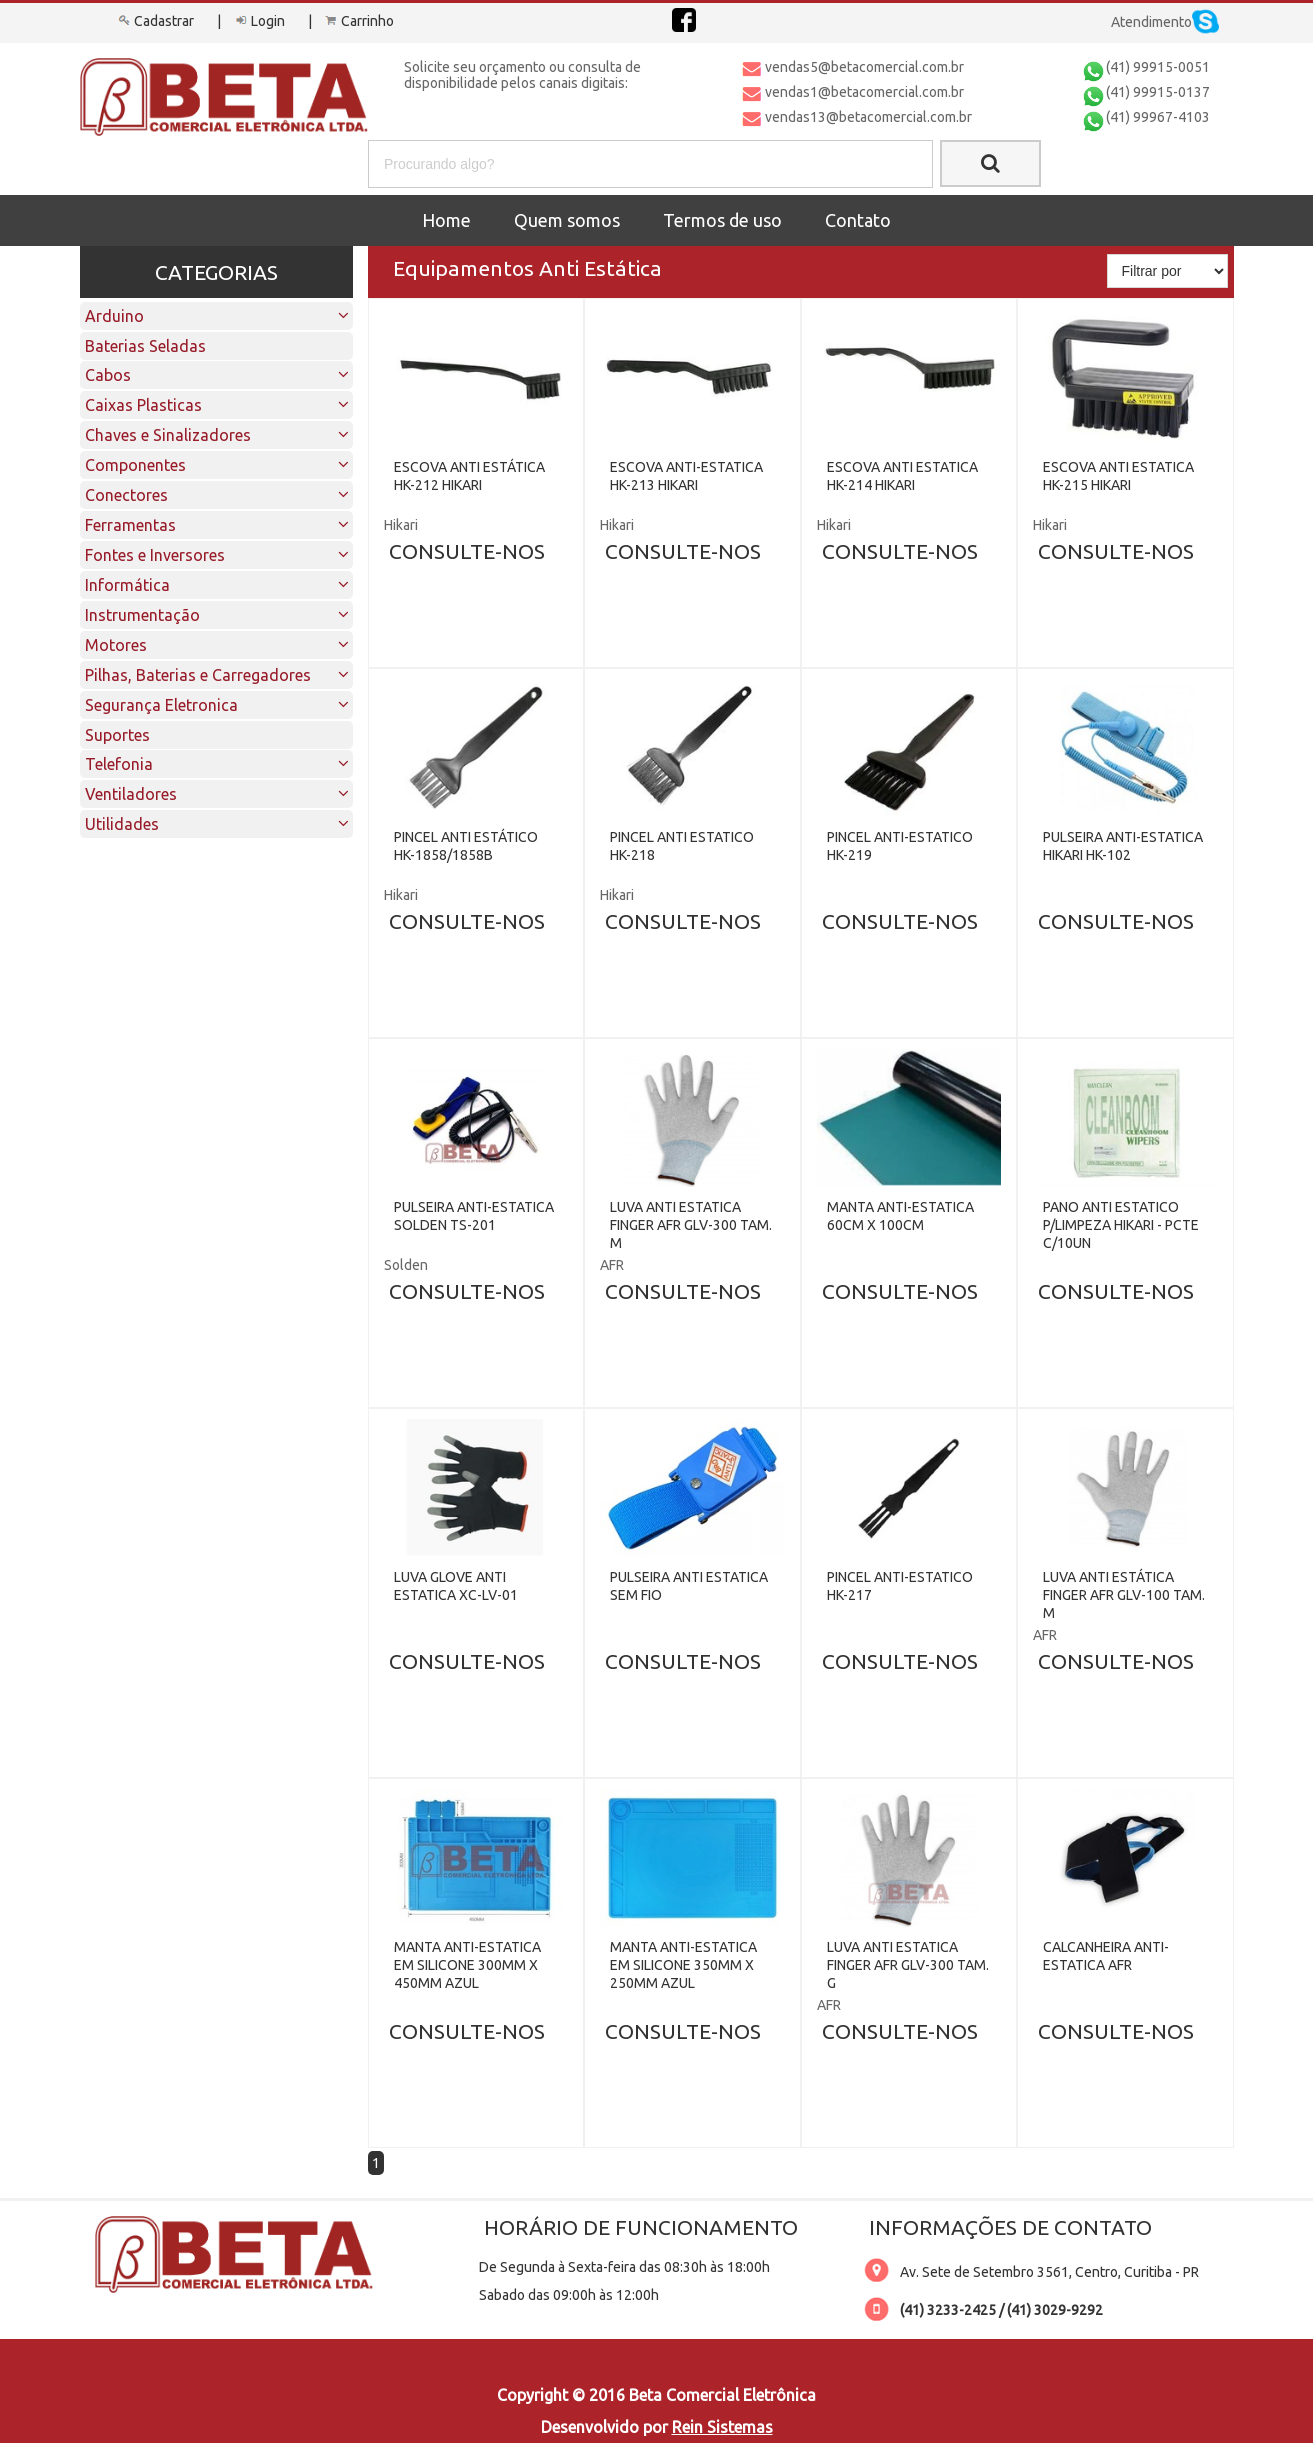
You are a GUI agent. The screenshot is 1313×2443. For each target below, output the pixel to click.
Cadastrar (154, 21)
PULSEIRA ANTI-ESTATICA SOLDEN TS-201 (474, 1216)
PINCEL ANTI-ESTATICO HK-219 (900, 846)
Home (446, 220)
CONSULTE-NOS (467, 551)
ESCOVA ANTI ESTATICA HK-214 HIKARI (902, 476)
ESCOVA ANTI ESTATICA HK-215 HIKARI (1118, 476)
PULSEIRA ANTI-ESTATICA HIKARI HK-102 (1123, 846)
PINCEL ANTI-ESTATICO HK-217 (900, 1586)
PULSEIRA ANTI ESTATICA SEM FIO (689, 1586)
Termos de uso (722, 220)
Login (258, 21)
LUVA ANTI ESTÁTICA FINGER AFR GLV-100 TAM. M (1124, 1595)
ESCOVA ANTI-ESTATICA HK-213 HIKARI (686, 476)
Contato (858, 220)
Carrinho (358, 21)
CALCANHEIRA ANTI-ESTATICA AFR (1106, 1956)
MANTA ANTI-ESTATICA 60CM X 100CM (900, 1216)
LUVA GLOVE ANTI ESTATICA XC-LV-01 (456, 1586)
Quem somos (567, 220)
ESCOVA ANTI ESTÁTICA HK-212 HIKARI (469, 476)
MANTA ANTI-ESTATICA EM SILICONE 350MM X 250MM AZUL (683, 1965)
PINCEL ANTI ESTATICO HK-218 (682, 846)
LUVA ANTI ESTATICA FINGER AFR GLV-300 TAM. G (908, 1965)
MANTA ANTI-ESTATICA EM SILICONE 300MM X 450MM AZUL (467, 1965)
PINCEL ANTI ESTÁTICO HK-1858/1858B (466, 846)
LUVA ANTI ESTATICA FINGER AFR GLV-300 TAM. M (691, 1225)
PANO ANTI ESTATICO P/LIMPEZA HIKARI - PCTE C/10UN (1121, 1225)
